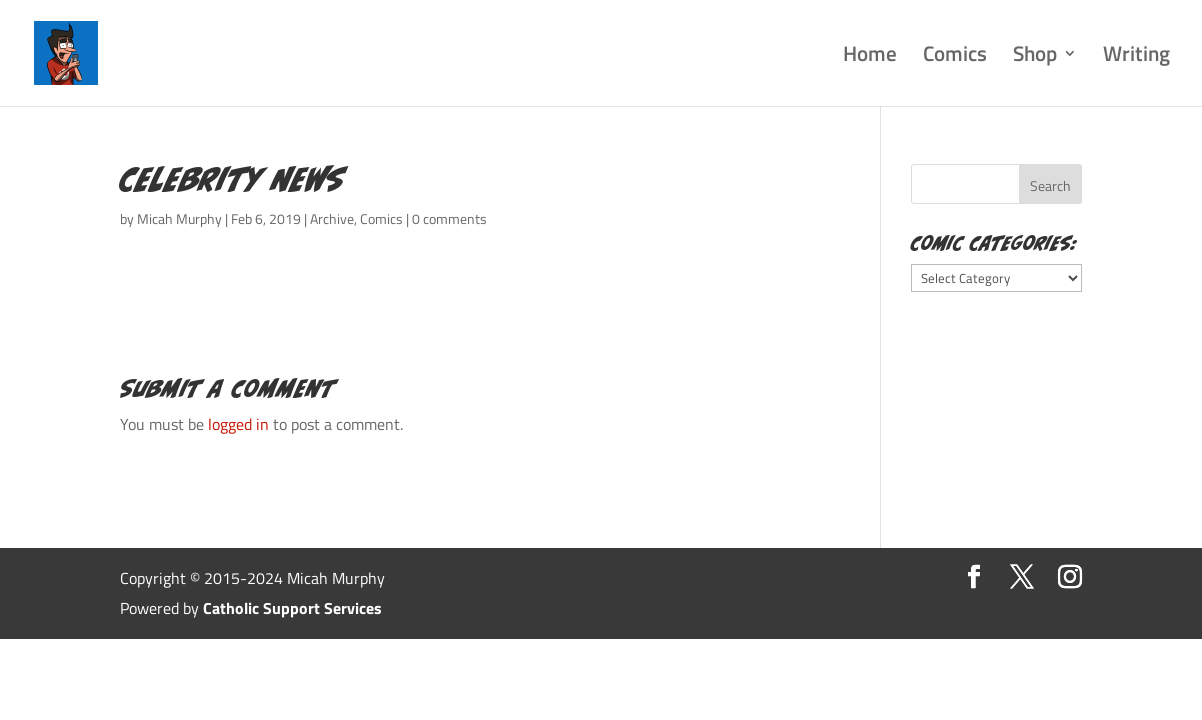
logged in (238, 424)
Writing (1136, 57)
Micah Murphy (179, 218)
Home (870, 57)
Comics (955, 57)
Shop (1035, 57)
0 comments (449, 218)
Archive (332, 218)
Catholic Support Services (292, 608)
